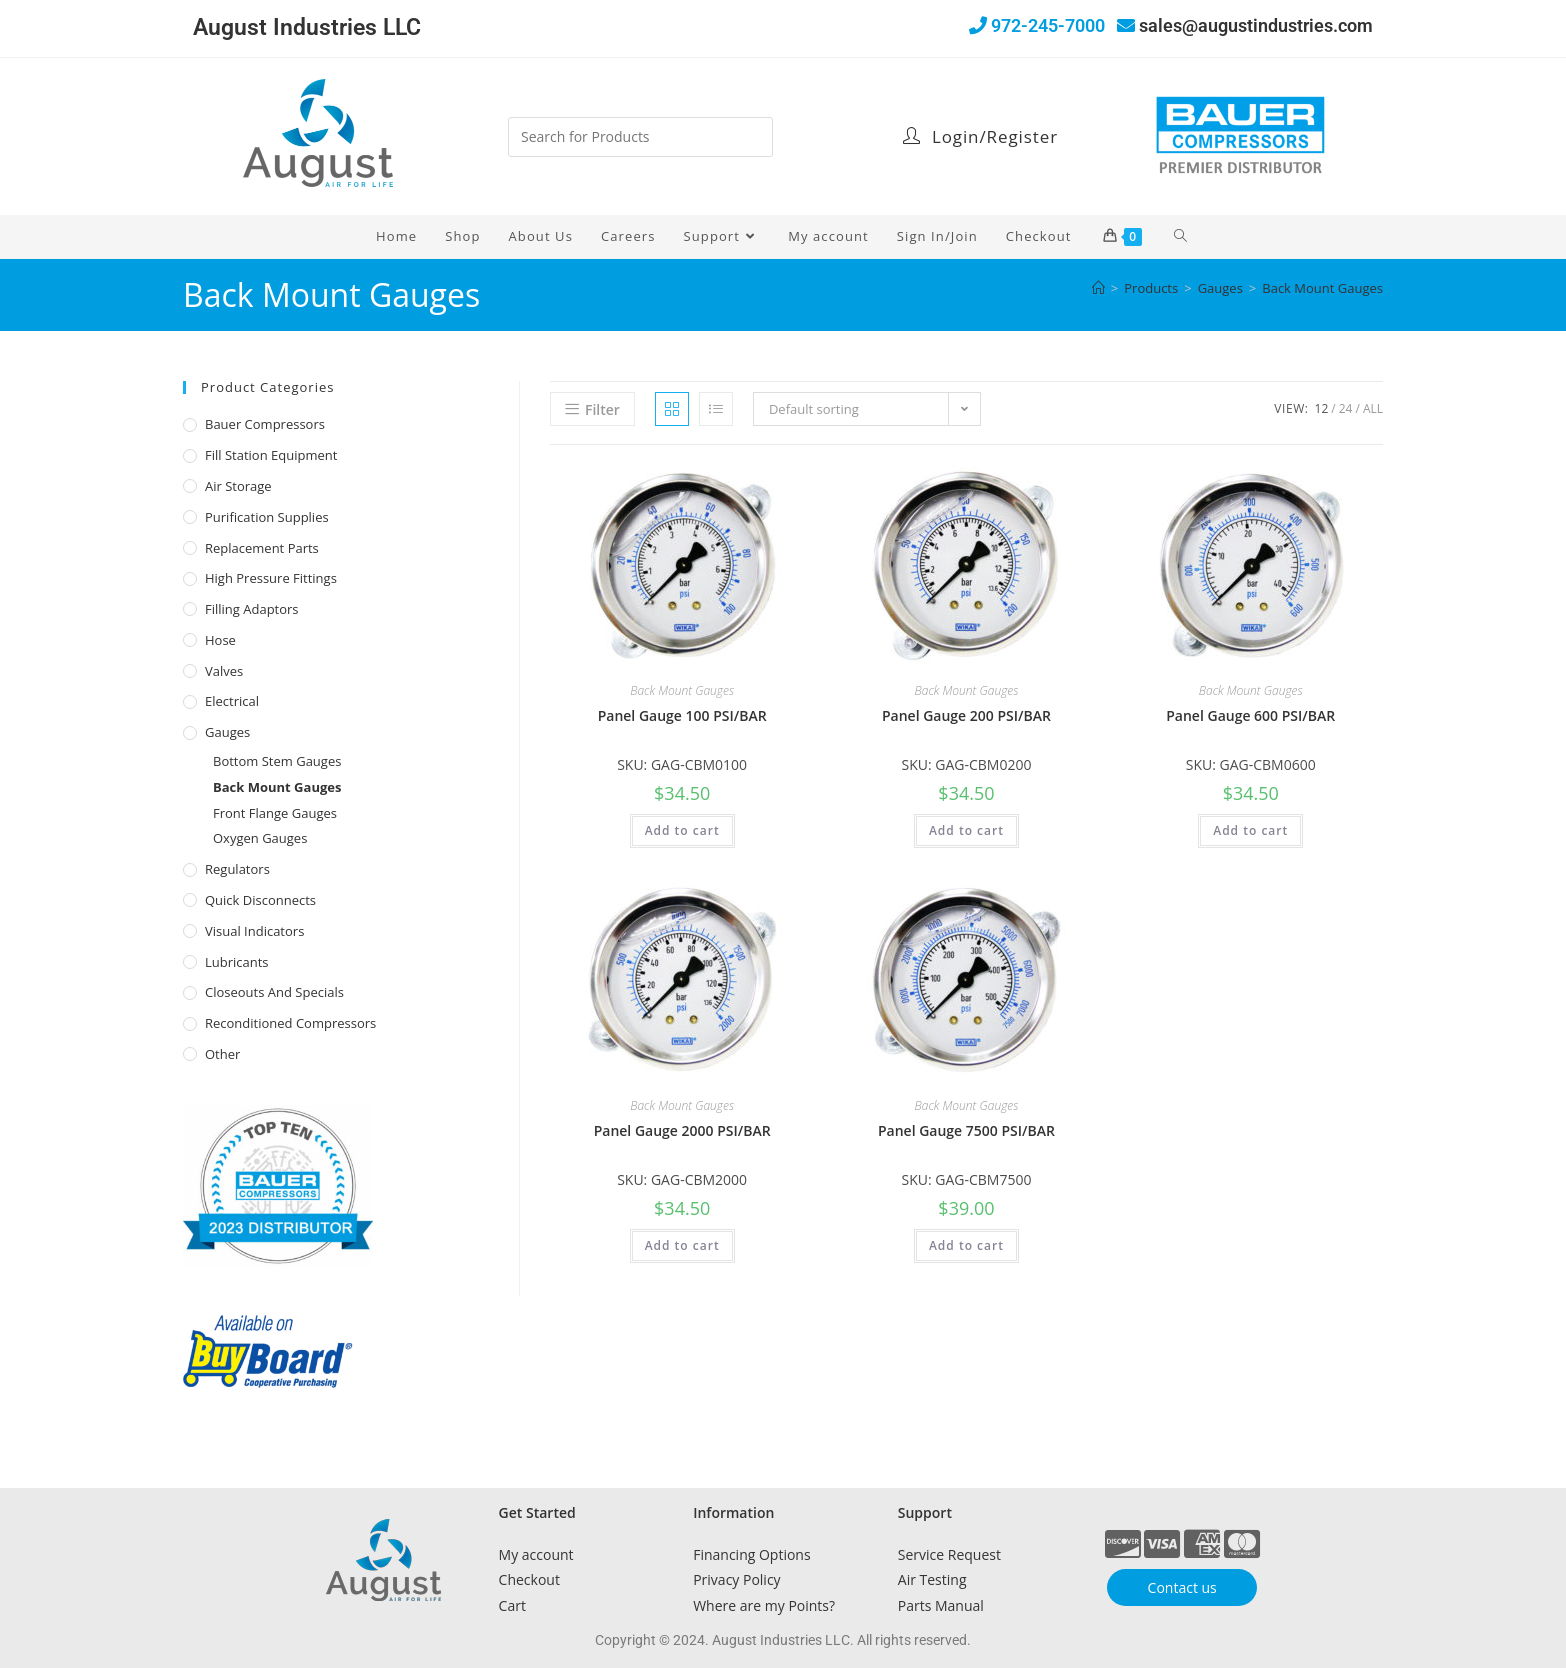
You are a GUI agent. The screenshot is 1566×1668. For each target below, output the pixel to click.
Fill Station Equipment (271, 455)
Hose (220, 640)
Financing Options (751, 1554)
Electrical (232, 701)
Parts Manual (941, 1605)
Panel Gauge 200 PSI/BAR (966, 715)
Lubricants (237, 962)
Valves (224, 671)
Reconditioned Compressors (290, 1023)
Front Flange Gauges (275, 813)
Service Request (949, 1554)
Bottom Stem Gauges (277, 761)
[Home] (1098, 288)
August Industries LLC (307, 27)
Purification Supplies (267, 517)
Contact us (1182, 1587)
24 (1346, 408)
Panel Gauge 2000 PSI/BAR (682, 1130)
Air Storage (238, 486)
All (1373, 408)
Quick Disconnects (260, 900)
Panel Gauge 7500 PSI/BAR (966, 1130)
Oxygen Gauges (260, 838)
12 (1322, 408)
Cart (512, 1605)
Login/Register (980, 136)
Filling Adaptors (252, 609)
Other (222, 1054)
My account (536, 1554)
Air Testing (932, 1579)
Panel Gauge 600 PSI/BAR (1250, 715)
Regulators (237, 869)
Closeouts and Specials (274, 992)
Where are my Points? (764, 1605)
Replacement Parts (262, 548)
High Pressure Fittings (271, 578)
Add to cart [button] (682, 830)
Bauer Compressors (265, 424)
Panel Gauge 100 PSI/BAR (682, 715)
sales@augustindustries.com (1256, 25)
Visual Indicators (254, 931)
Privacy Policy (736, 1579)
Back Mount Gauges (1322, 288)
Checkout (529, 1579)
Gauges (227, 732)
